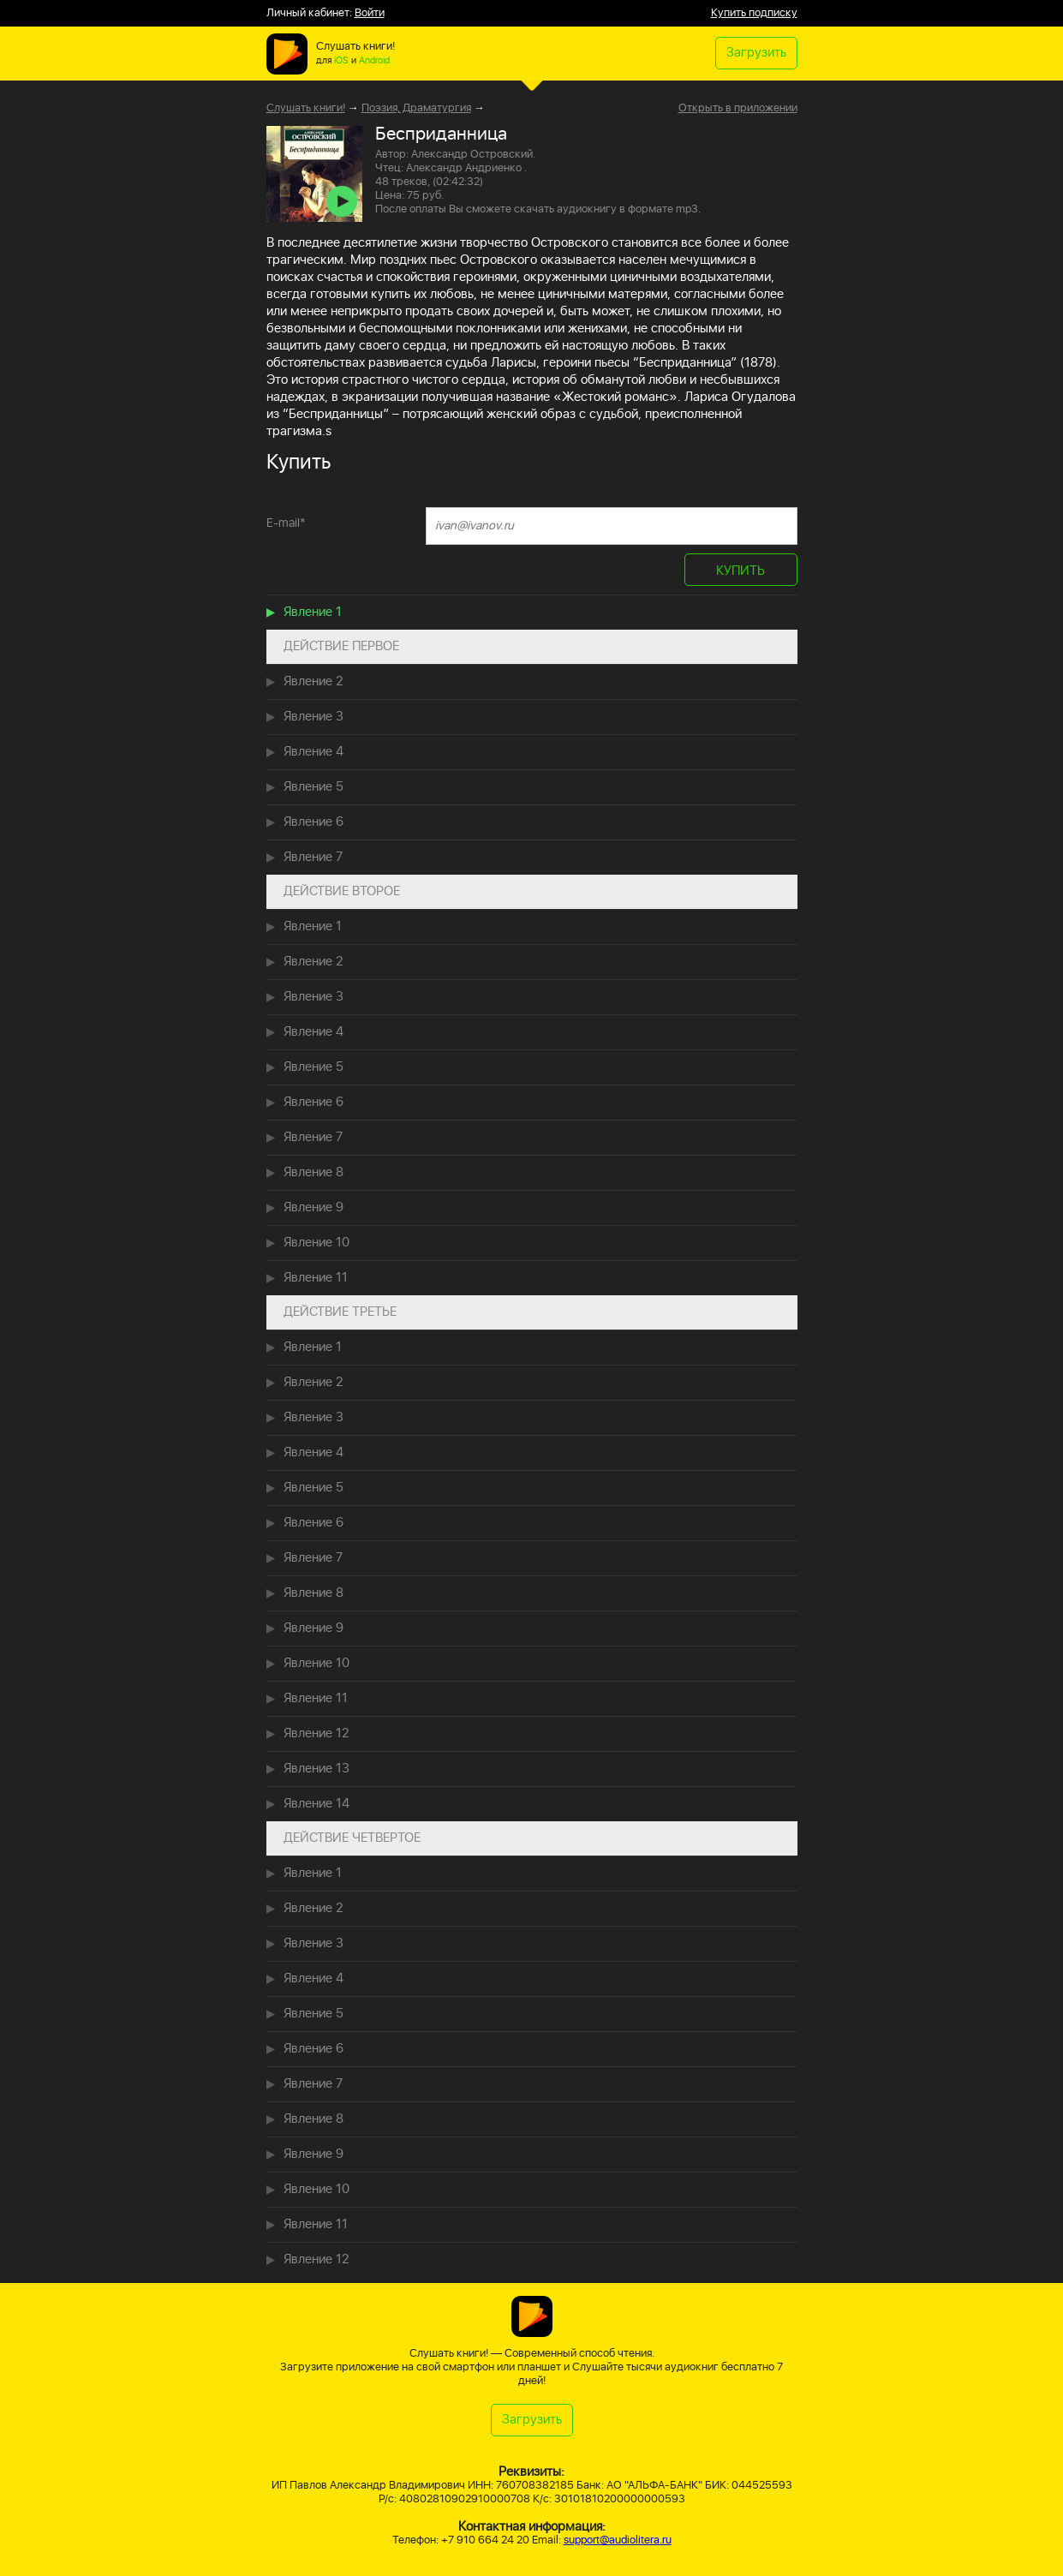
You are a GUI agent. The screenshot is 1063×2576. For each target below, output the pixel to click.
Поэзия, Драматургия (416, 108)
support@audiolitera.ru (618, 2540)
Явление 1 (313, 612)
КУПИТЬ (740, 571)
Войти (370, 13)
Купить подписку (754, 13)
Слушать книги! (305, 108)
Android (374, 61)
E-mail (286, 523)
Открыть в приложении (737, 109)
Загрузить (756, 53)
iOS (341, 61)
